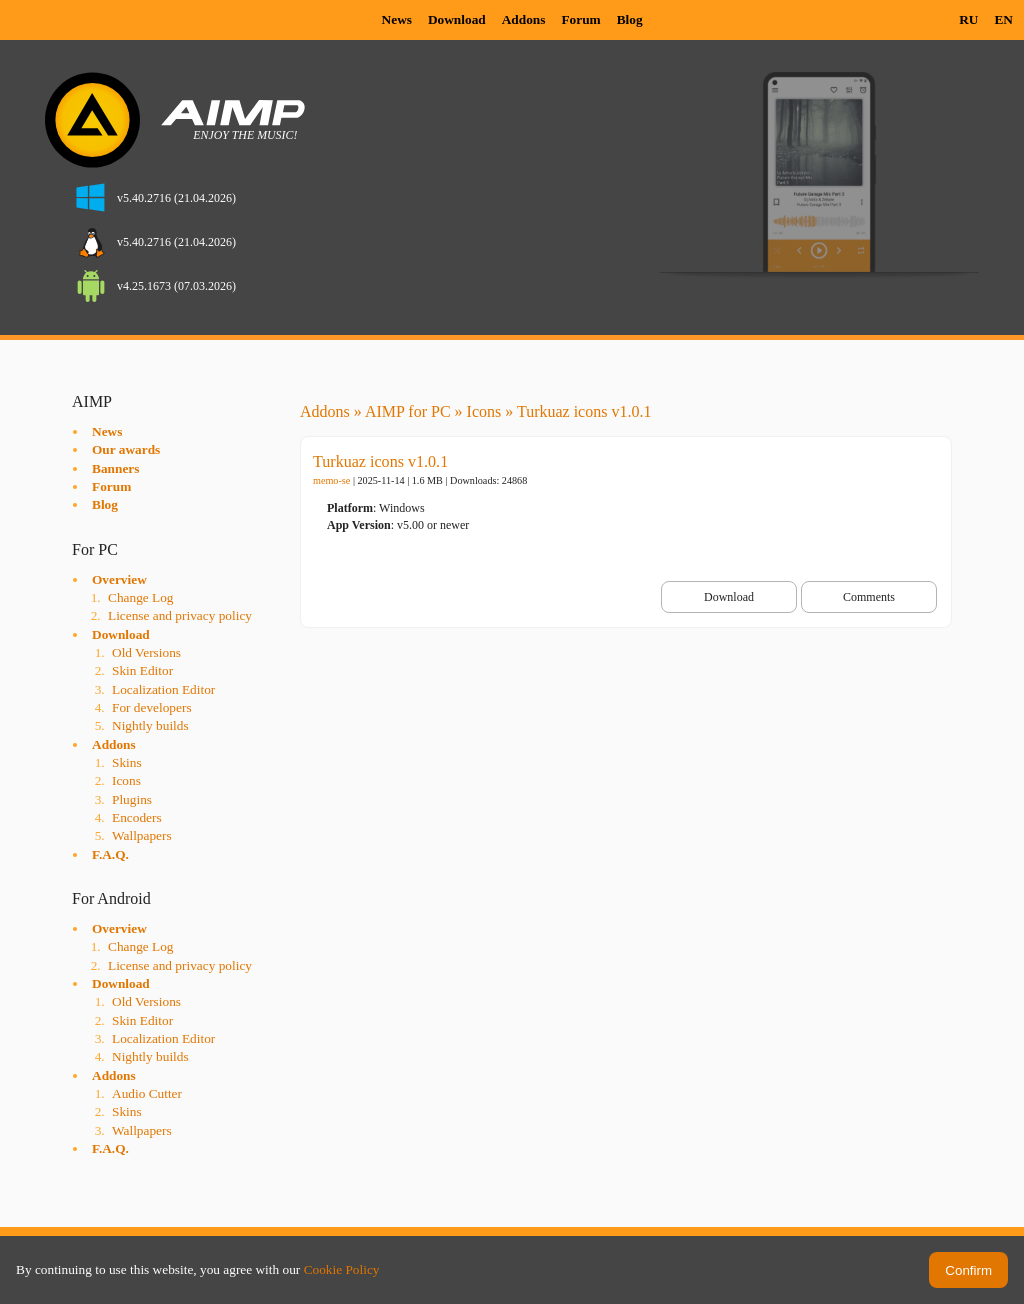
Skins (127, 762)
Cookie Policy (342, 1269)
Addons (524, 19)
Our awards (126, 449)
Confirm (968, 1270)
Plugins (132, 799)
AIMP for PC (408, 411)
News (397, 19)
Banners (115, 468)
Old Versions (146, 652)
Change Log (141, 597)
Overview (119, 579)
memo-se (331, 480)
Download (457, 19)
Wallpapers (142, 835)
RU (968, 19)
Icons (126, 780)
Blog (630, 19)
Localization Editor (163, 689)
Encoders (137, 817)
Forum (580, 19)
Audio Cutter (147, 1093)
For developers (152, 707)
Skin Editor (142, 670)
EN (1003, 19)
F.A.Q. (110, 854)
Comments (869, 597)
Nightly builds (150, 725)
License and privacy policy (180, 615)
